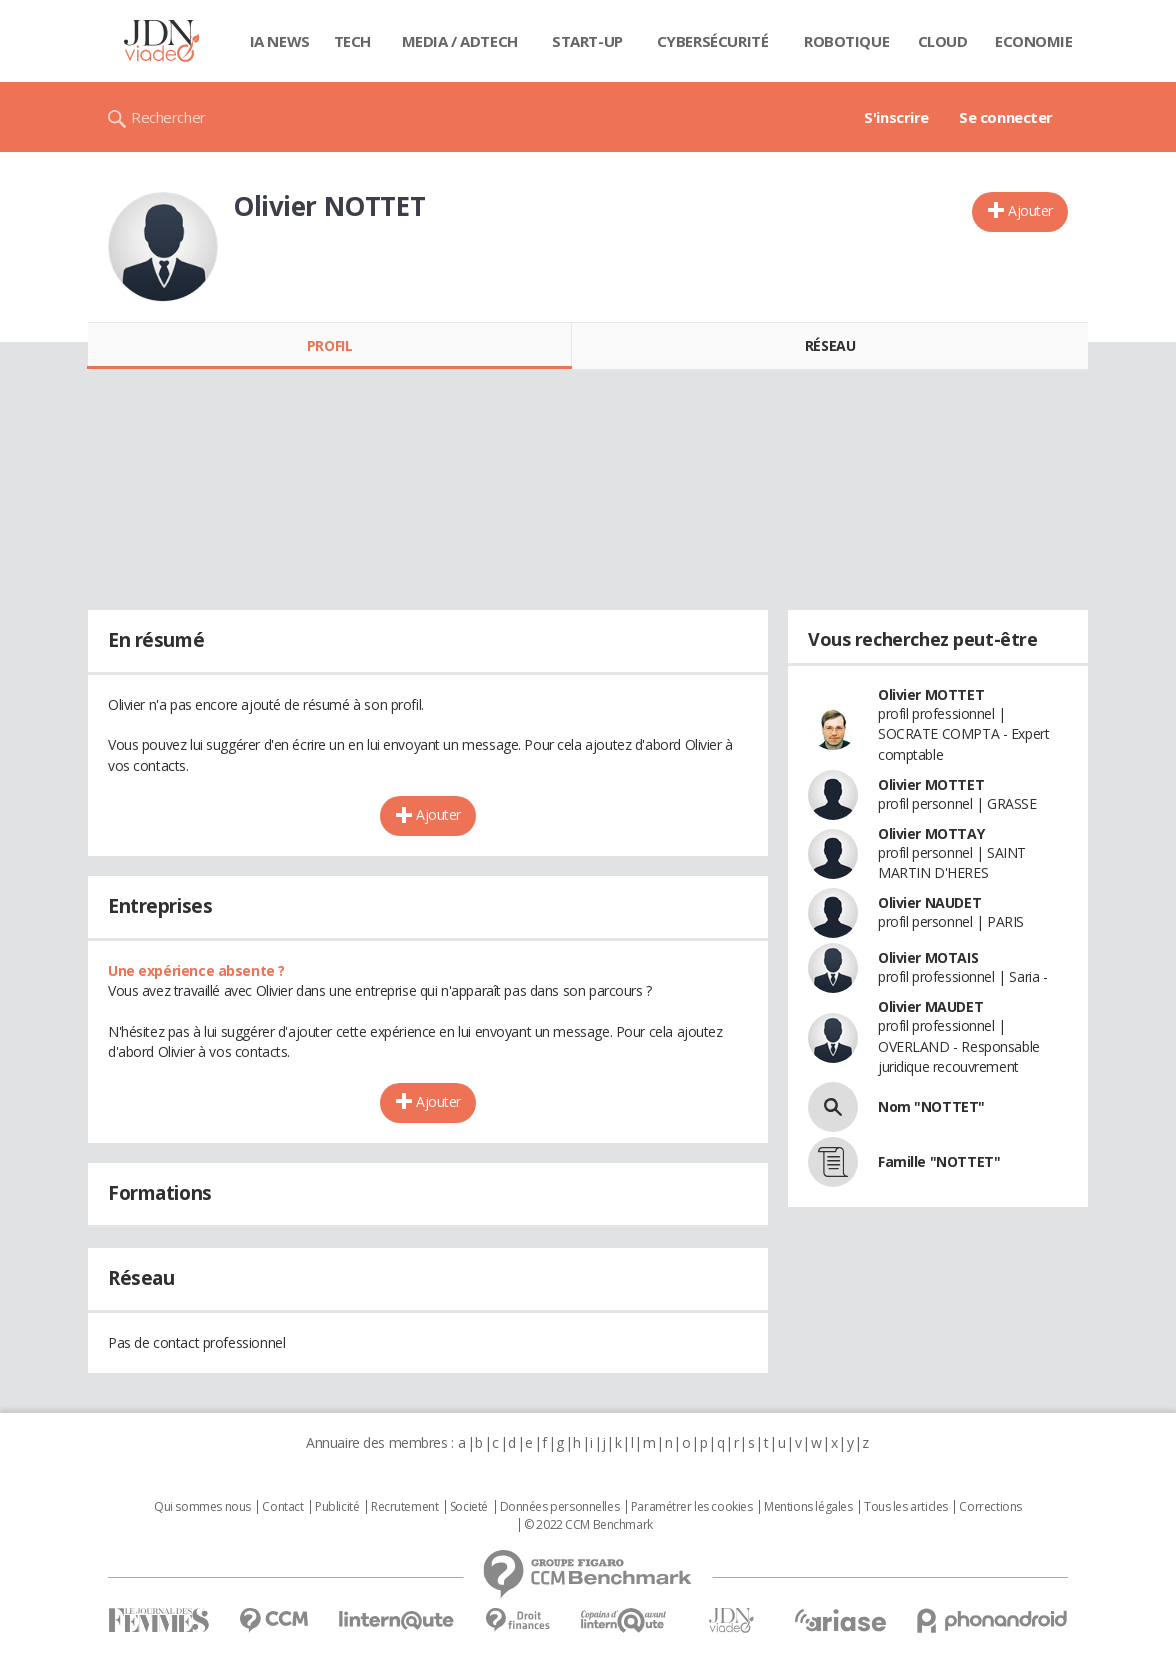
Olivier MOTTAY (931, 833)
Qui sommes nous (202, 1507)
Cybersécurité (713, 41)
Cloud (943, 41)
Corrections (990, 1507)
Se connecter (1006, 117)
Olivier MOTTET (931, 694)
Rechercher (168, 117)
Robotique (846, 41)
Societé (469, 1507)
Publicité (337, 1507)
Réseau (830, 345)
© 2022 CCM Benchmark (588, 1525)
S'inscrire (896, 117)
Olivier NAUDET (929, 902)
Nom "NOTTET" (931, 1106)
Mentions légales (808, 1507)
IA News (280, 41)
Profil (329, 345)
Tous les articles (906, 1507)
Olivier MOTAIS (928, 957)
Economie (1034, 41)
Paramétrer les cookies (692, 1507)
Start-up (587, 41)
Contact (282, 1507)
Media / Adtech (460, 41)
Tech (352, 41)
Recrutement (404, 1507)
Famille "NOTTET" (939, 1161)
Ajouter (1030, 210)
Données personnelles (560, 1507)
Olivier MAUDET (930, 1006)
